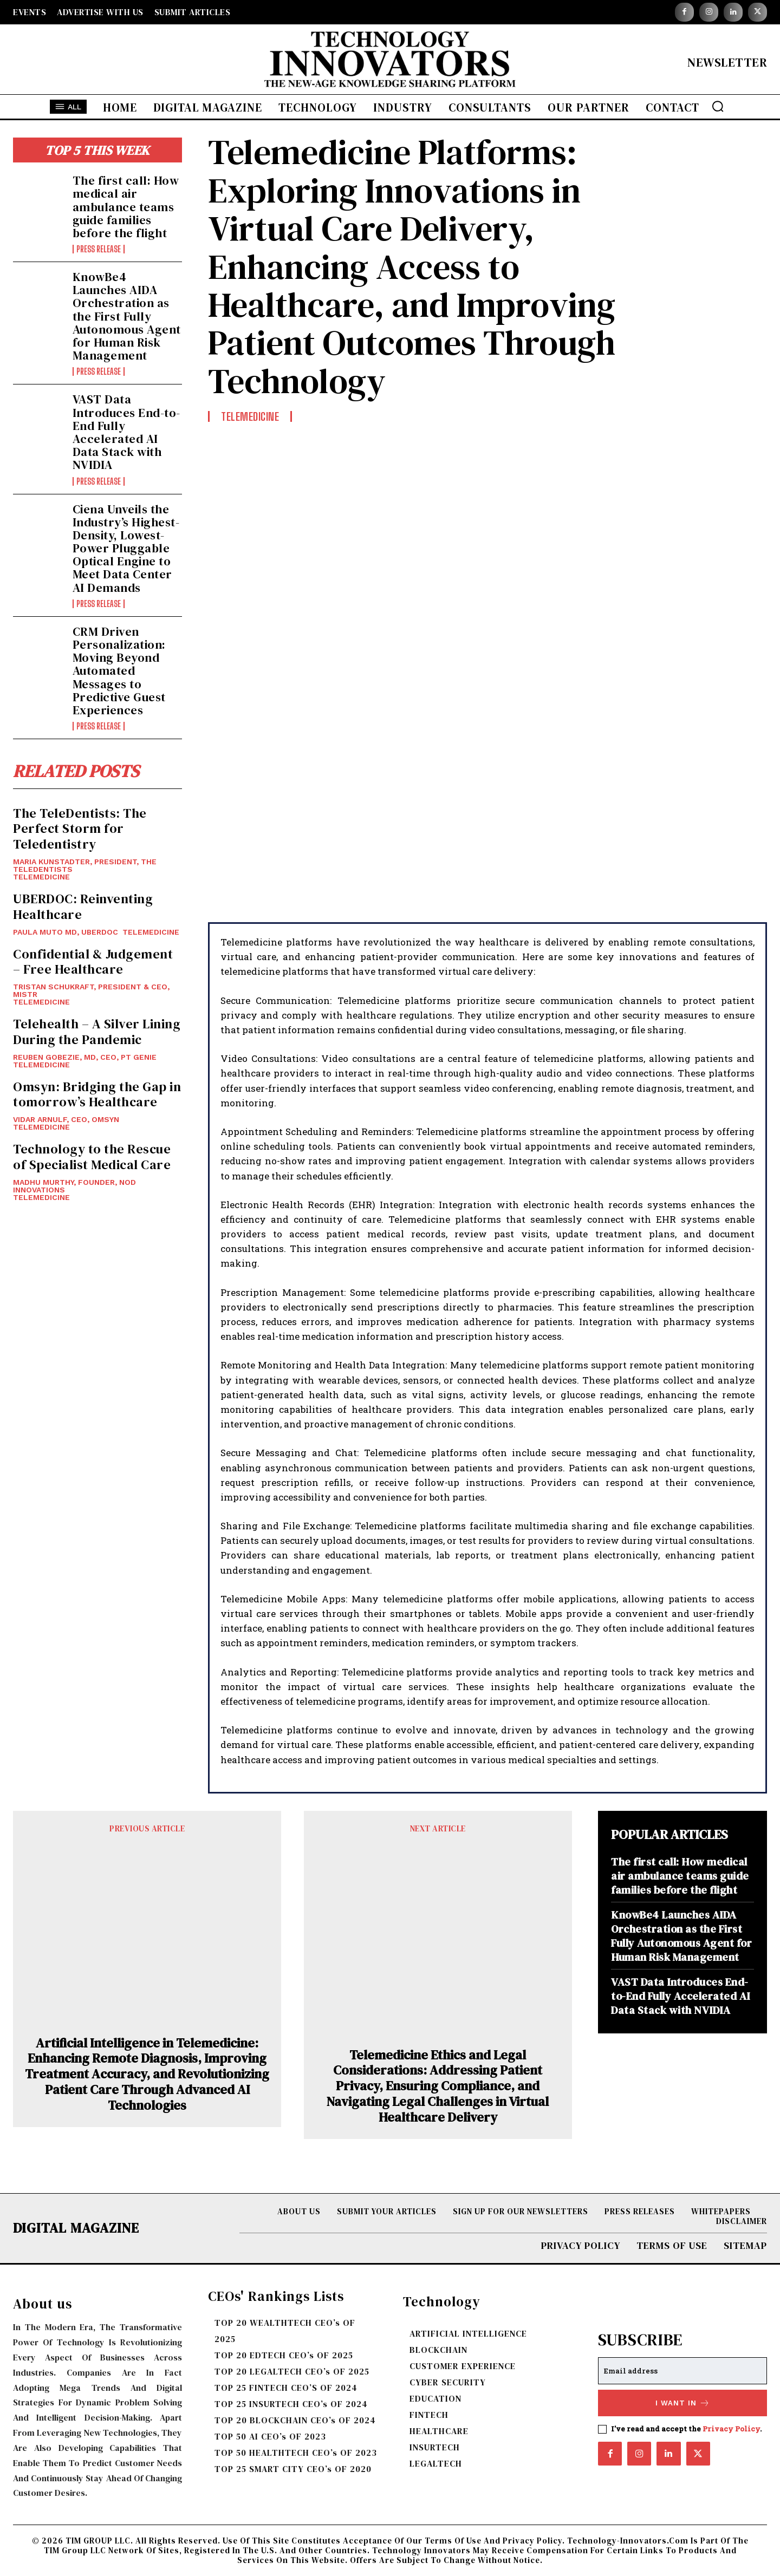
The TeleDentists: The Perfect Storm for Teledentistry (80, 828)
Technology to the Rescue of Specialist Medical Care (92, 1156)
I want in (682, 2403)
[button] (718, 106)
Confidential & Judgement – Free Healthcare (93, 962)
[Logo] (390, 62)
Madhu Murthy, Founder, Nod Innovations (74, 1186)
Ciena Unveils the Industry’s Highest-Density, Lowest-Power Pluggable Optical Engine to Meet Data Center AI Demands (126, 548)
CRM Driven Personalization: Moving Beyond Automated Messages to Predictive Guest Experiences (119, 670)
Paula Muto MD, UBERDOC (65, 932)
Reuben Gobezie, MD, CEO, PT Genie (85, 1057)
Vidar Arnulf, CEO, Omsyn (66, 1119)
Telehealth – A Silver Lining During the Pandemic (96, 1031)
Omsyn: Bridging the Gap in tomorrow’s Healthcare (97, 1094)
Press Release (98, 249)
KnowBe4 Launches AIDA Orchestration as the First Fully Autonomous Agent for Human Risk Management (127, 316)
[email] (682, 2370)
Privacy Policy (731, 2429)
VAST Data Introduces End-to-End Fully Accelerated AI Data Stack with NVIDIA (126, 432)
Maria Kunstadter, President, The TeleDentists (85, 865)
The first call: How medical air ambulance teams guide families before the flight (126, 206)
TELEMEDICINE (41, 877)
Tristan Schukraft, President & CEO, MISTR (91, 990)
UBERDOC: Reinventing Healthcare (83, 906)
